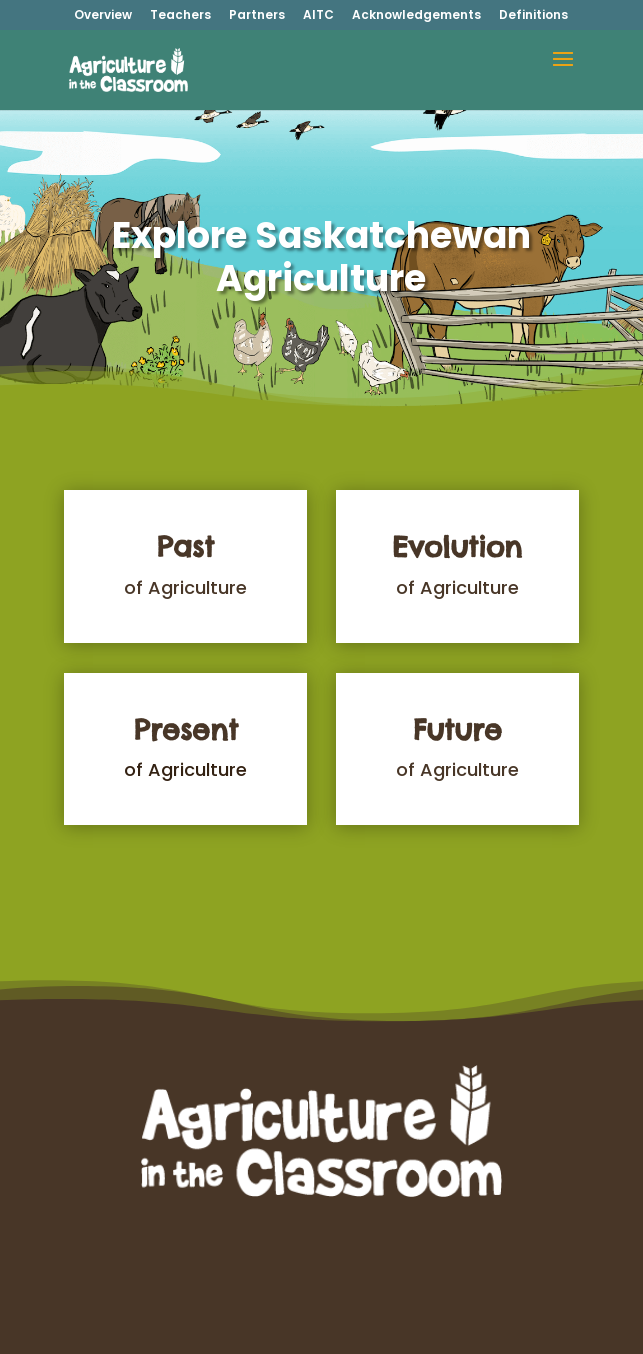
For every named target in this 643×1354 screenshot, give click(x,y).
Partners (257, 16)
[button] (563, 72)
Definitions (533, 16)
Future (457, 729)
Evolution (457, 546)
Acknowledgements (416, 16)
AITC (318, 16)
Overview (103, 16)
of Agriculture (185, 587)
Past (185, 546)
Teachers (180, 16)
